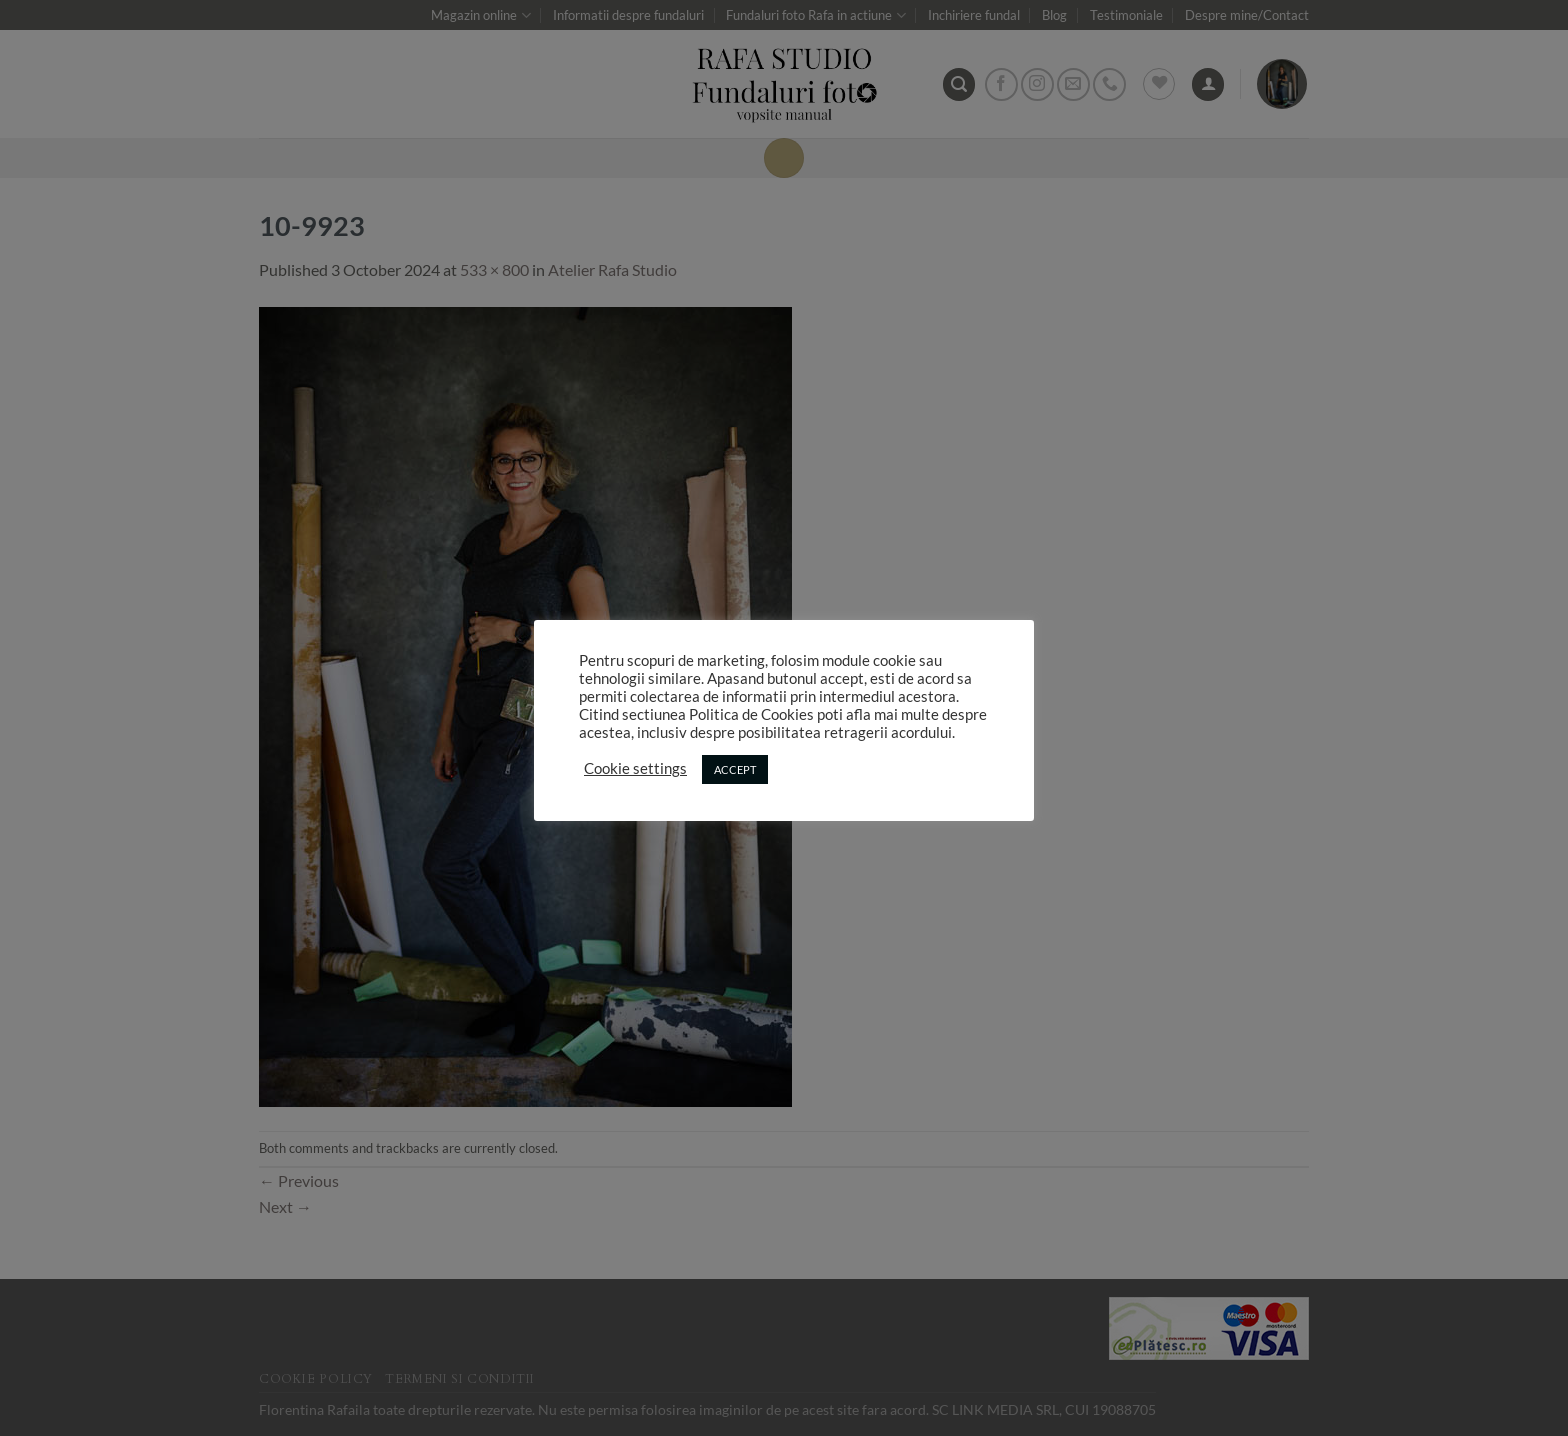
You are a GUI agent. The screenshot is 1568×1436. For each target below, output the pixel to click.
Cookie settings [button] (635, 768)
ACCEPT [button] (735, 769)
